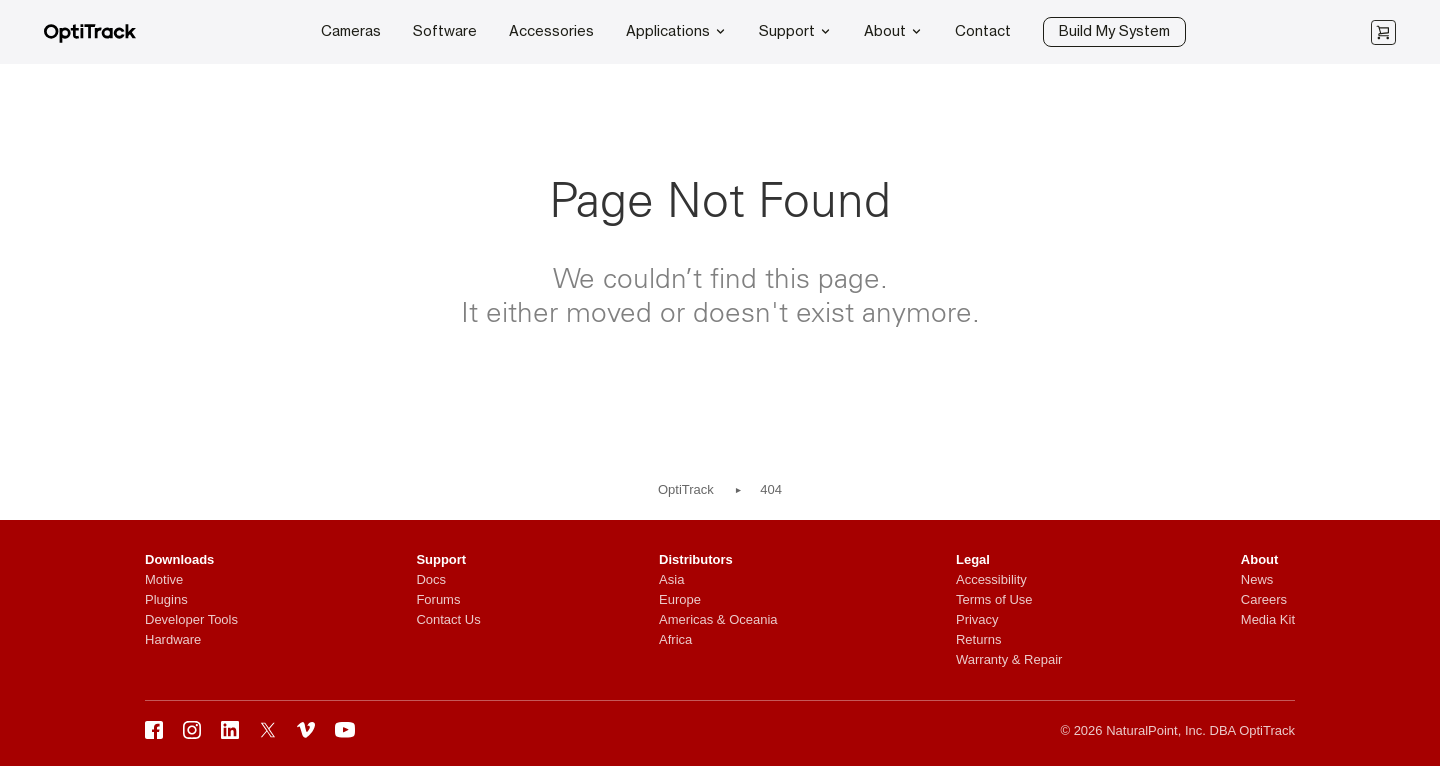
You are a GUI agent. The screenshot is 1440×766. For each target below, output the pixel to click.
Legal (973, 559)
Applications (676, 31)
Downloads (179, 559)
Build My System (1114, 32)
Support (795, 31)
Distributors (696, 559)
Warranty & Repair (1009, 659)
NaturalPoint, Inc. (1156, 730)
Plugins (166, 599)
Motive (164, 579)
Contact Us (448, 619)
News (1257, 579)
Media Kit (1268, 619)
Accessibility (991, 579)
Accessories (551, 32)
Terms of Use (994, 599)
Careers (1264, 599)
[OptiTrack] (90, 38)
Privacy (977, 619)
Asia (671, 579)
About (893, 31)
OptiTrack (686, 489)
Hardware (173, 639)
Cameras (351, 32)
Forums (438, 599)
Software (445, 32)
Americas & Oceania (718, 619)
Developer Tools (191, 619)
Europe (680, 599)
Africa (675, 639)
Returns (979, 639)
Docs (431, 579)
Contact (983, 32)
